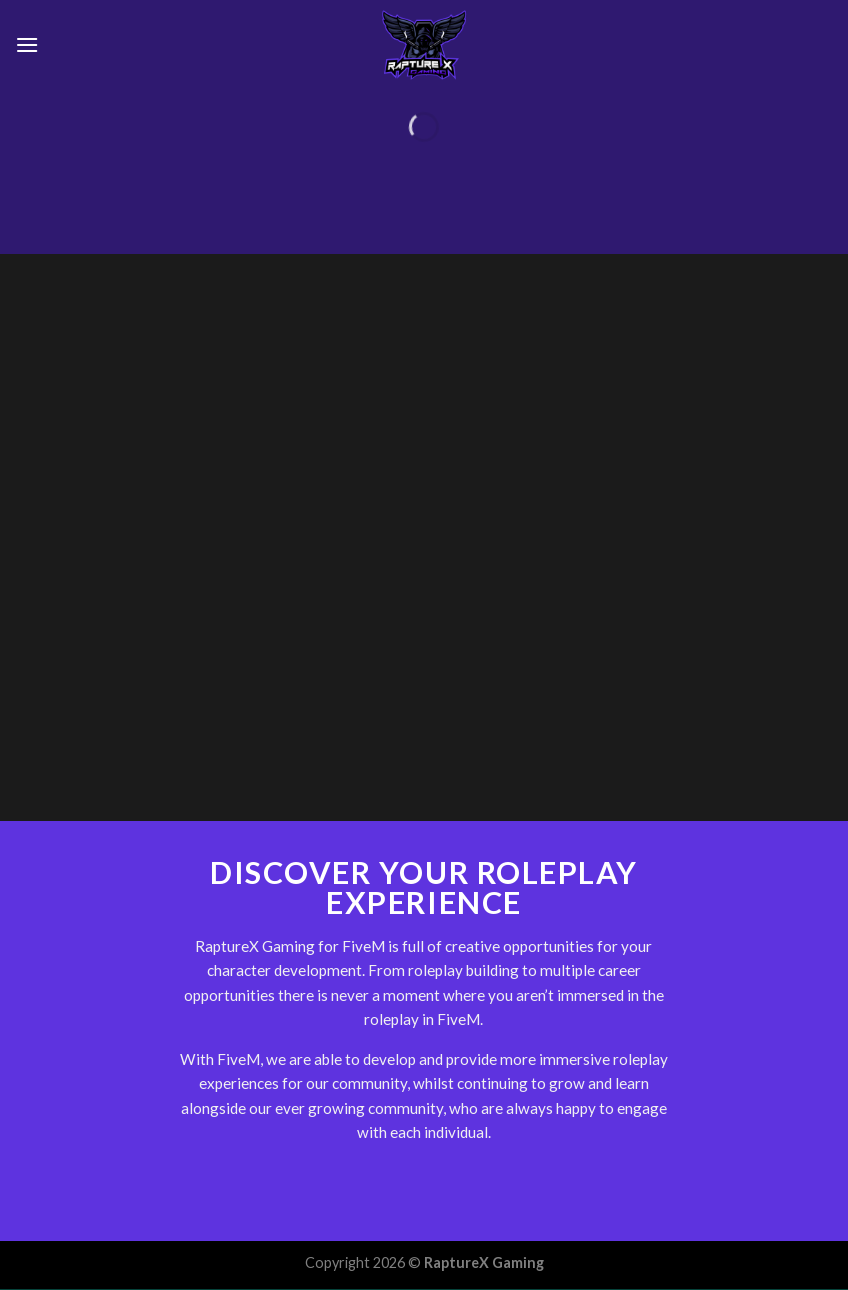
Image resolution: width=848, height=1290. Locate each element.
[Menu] (27, 44)
